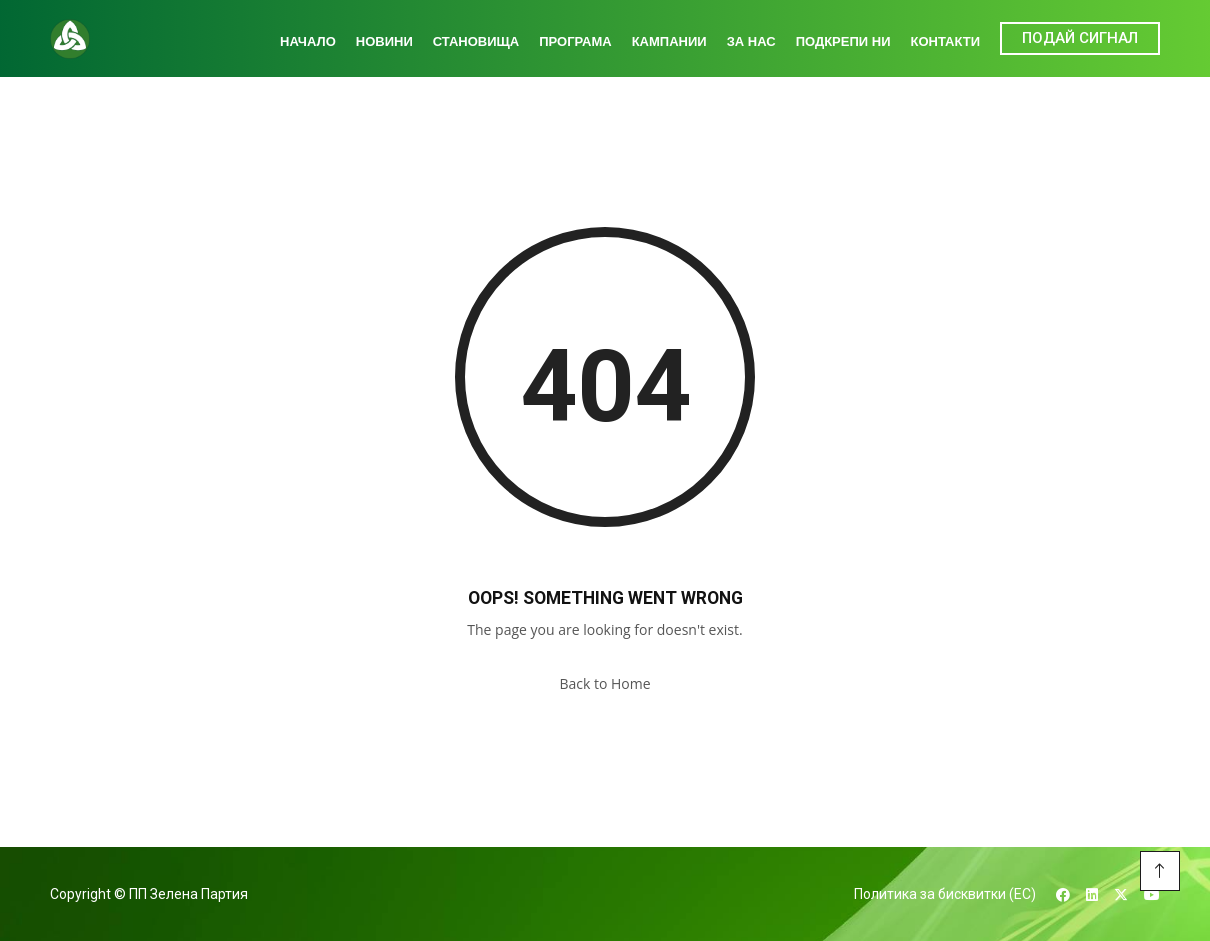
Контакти (946, 41)
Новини (384, 41)
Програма (575, 41)
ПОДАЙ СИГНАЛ (1080, 38)
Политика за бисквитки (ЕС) (945, 894)
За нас (751, 41)
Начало (308, 41)
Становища (476, 41)
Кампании (669, 41)
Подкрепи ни (843, 41)
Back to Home (604, 683)
